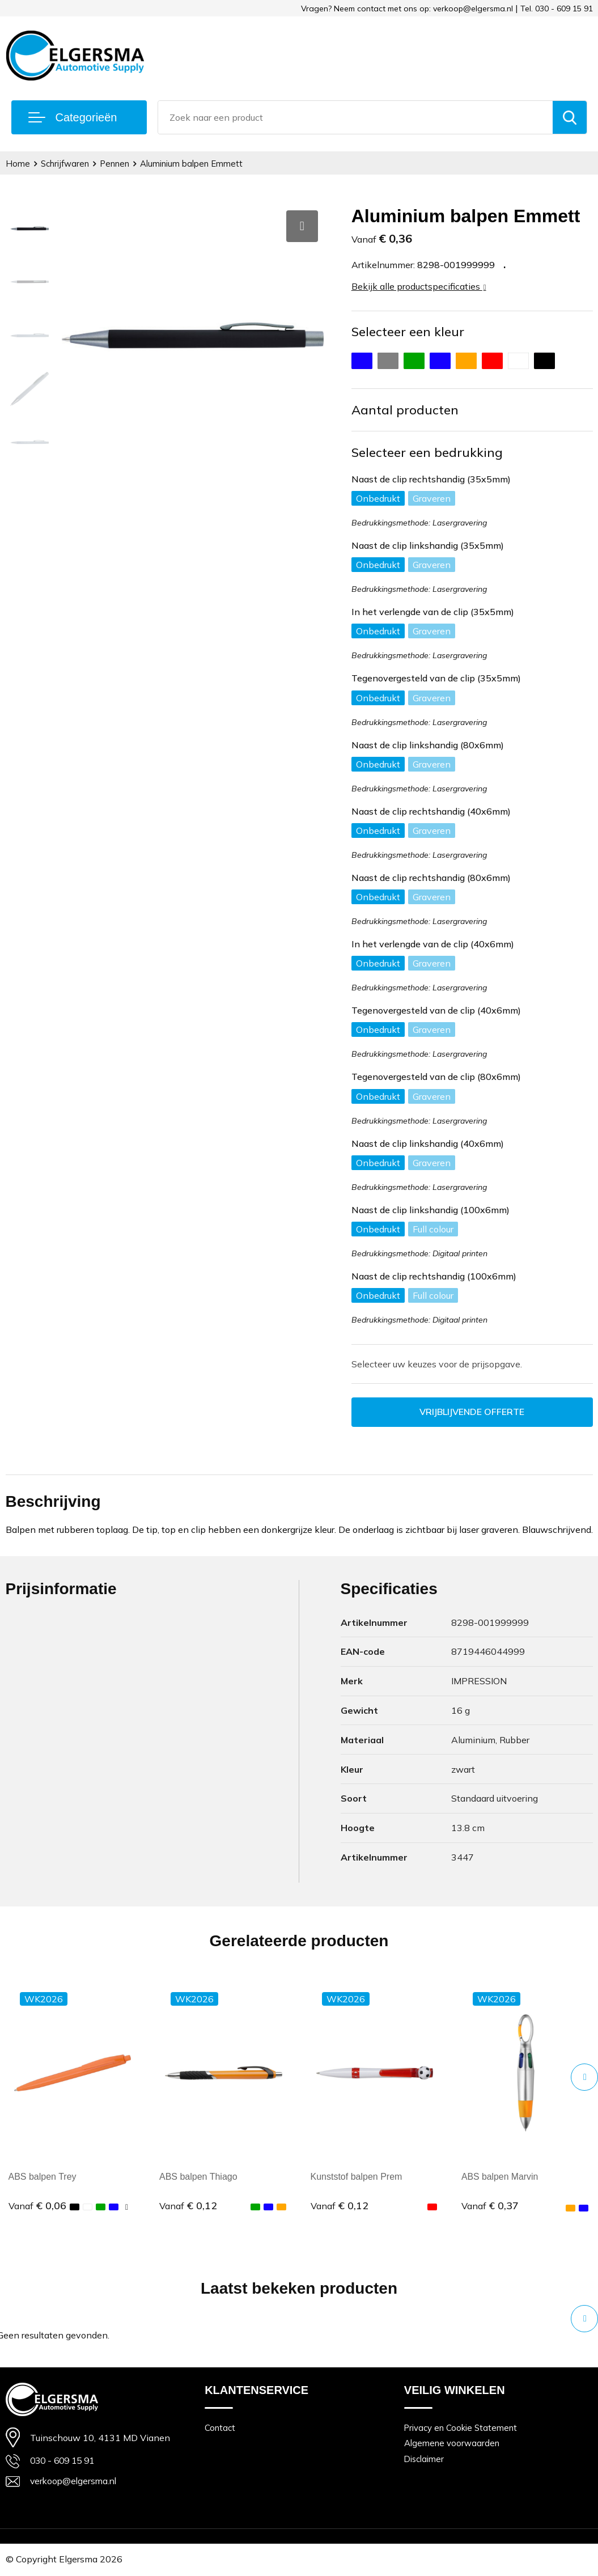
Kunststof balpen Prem (356, 2176)
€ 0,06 (37, 2205)
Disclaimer (424, 2459)
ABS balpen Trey (43, 2176)
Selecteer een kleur (407, 332)
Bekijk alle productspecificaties (418, 286)
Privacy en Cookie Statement (461, 2427)
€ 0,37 (490, 2205)
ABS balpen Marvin (500, 2176)
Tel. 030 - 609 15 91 (556, 8)
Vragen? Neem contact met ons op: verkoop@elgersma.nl (407, 8)
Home (18, 163)
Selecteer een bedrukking (427, 452)
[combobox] (355, 117)
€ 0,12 (188, 2205)
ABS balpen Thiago (198, 2176)
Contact (220, 2427)
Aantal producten (405, 410)
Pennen (115, 163)
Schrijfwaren (65, 163)
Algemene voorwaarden (451, 2443)
